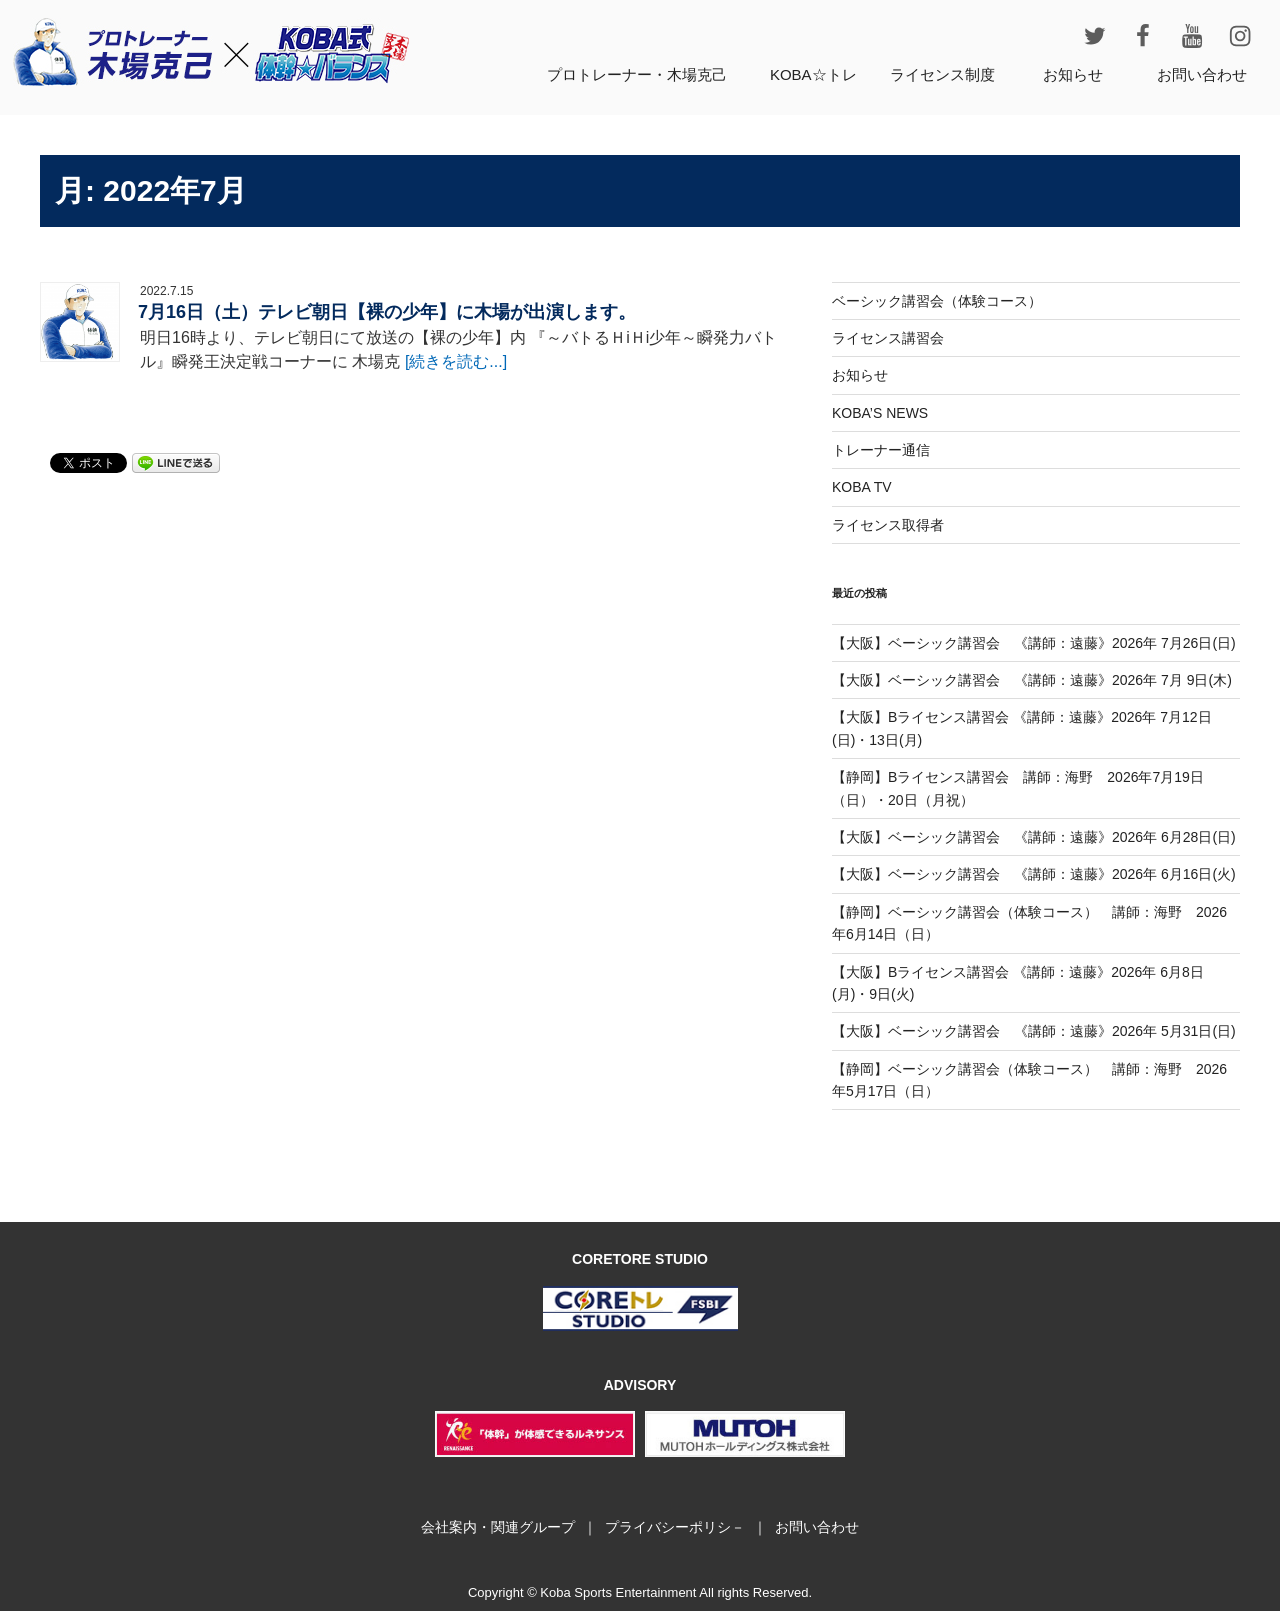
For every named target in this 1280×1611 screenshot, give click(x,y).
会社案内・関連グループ (498, 1527)
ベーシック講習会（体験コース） (937, 301)
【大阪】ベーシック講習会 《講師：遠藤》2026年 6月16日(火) (1034, 874)
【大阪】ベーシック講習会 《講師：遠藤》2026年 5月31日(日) (1034, 1031)
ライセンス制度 (942, 74)
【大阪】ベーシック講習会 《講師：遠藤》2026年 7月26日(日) (1034, 643)
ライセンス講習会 (888, 338)
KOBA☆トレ (813, 74)
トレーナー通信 (881, 450)
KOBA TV (862, 487)
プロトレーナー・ (637, 74)
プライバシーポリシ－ (675, 1527)
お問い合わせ (1202, 74)
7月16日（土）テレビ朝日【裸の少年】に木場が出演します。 (387, 312)
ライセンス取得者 (888, 525)
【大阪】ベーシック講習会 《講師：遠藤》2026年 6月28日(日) (1034, 837)
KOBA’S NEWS (880, 413)
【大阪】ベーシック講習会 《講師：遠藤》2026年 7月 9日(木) (1032, 680)
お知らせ (1073, 74)
